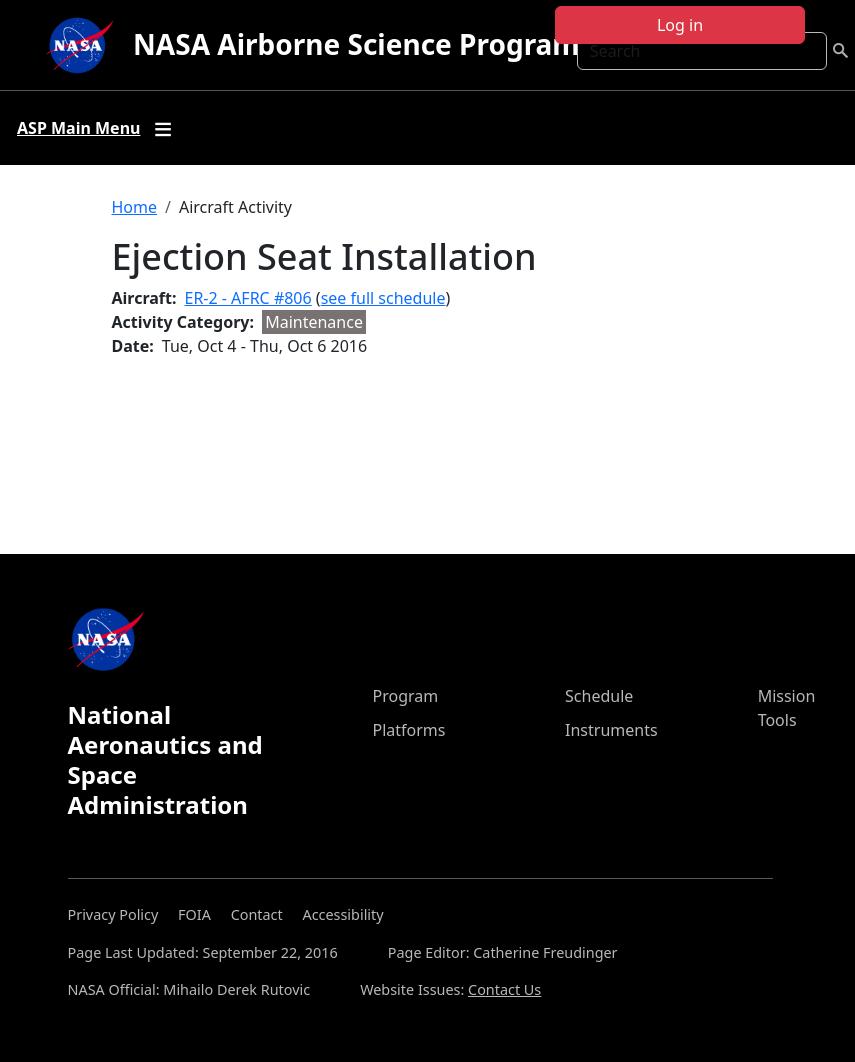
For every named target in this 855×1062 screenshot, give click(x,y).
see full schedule (383, 298)
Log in (680, 25)
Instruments (611, 730)
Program (406, 696)
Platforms (409, 730)
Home (135, 207)
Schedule (599, 696)
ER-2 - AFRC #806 (248, 298)
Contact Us (504, 989)
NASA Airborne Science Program (356, 44)
